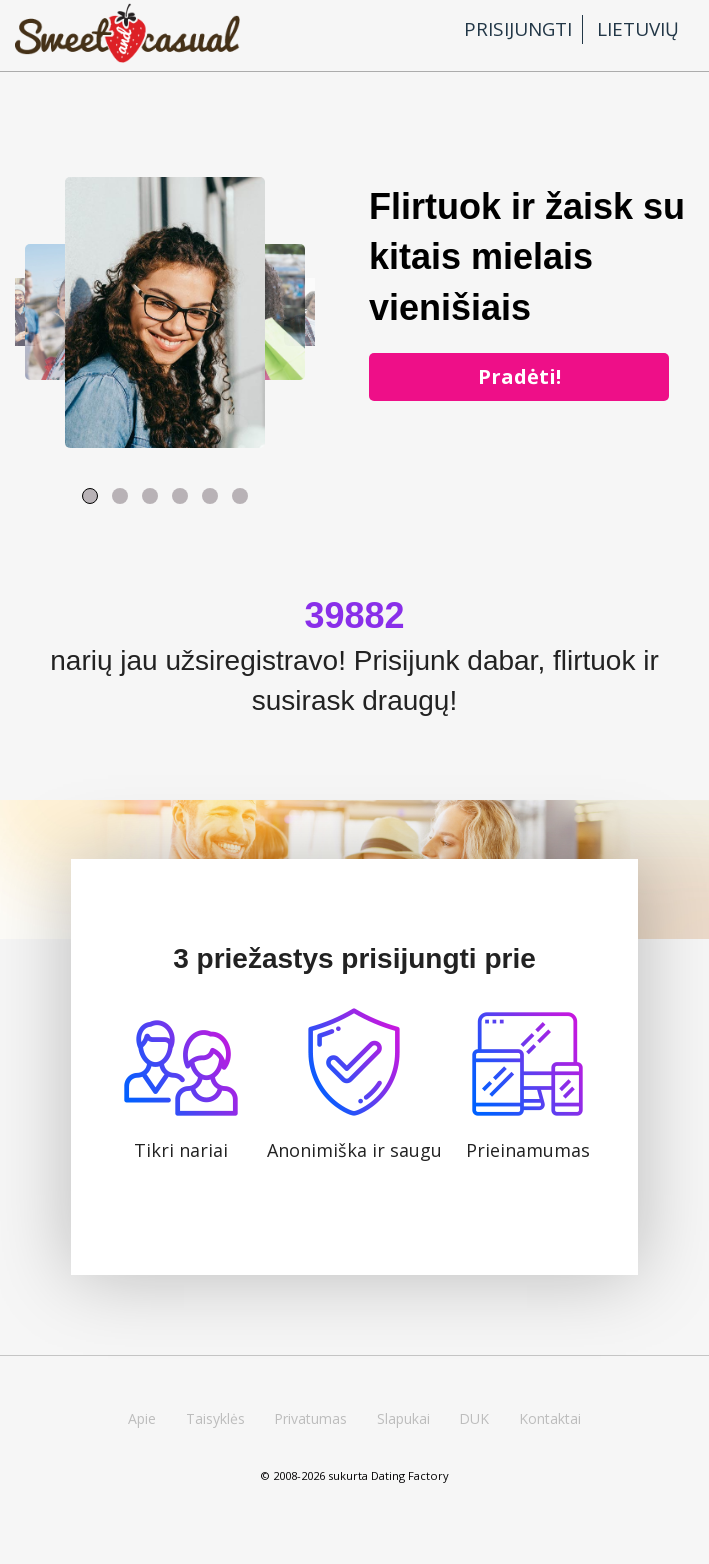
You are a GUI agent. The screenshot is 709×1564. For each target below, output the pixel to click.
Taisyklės (215, 1418)
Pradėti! (519, 376)
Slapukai (403, 1418)
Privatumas (310, 1418)
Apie (142, 1418)
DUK (474, 1418)
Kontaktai (550, 1418)
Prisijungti (518, 29)
